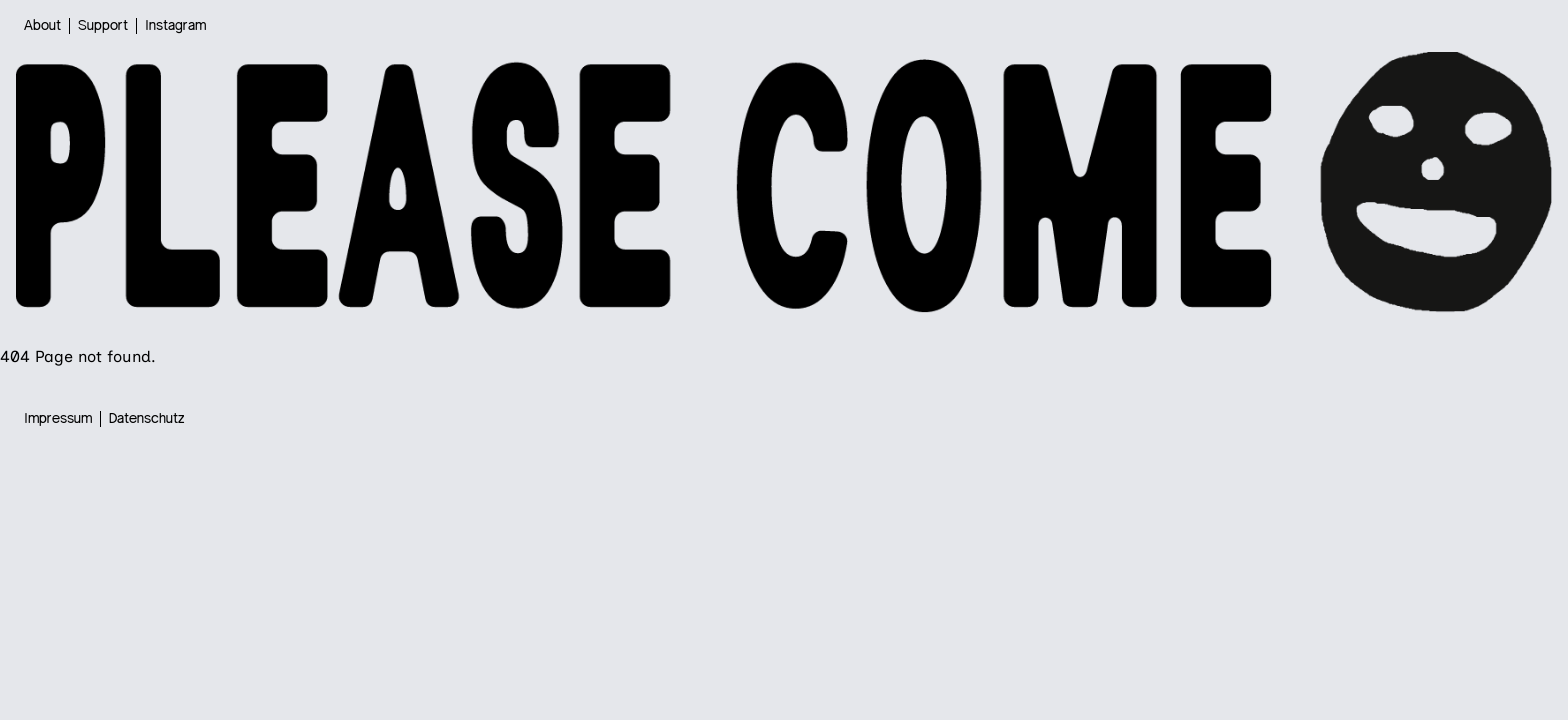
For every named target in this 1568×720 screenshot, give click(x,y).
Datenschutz (147, 419)
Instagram (175, 26)
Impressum (58, 419)
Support (103, 26)
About (42, 26)
